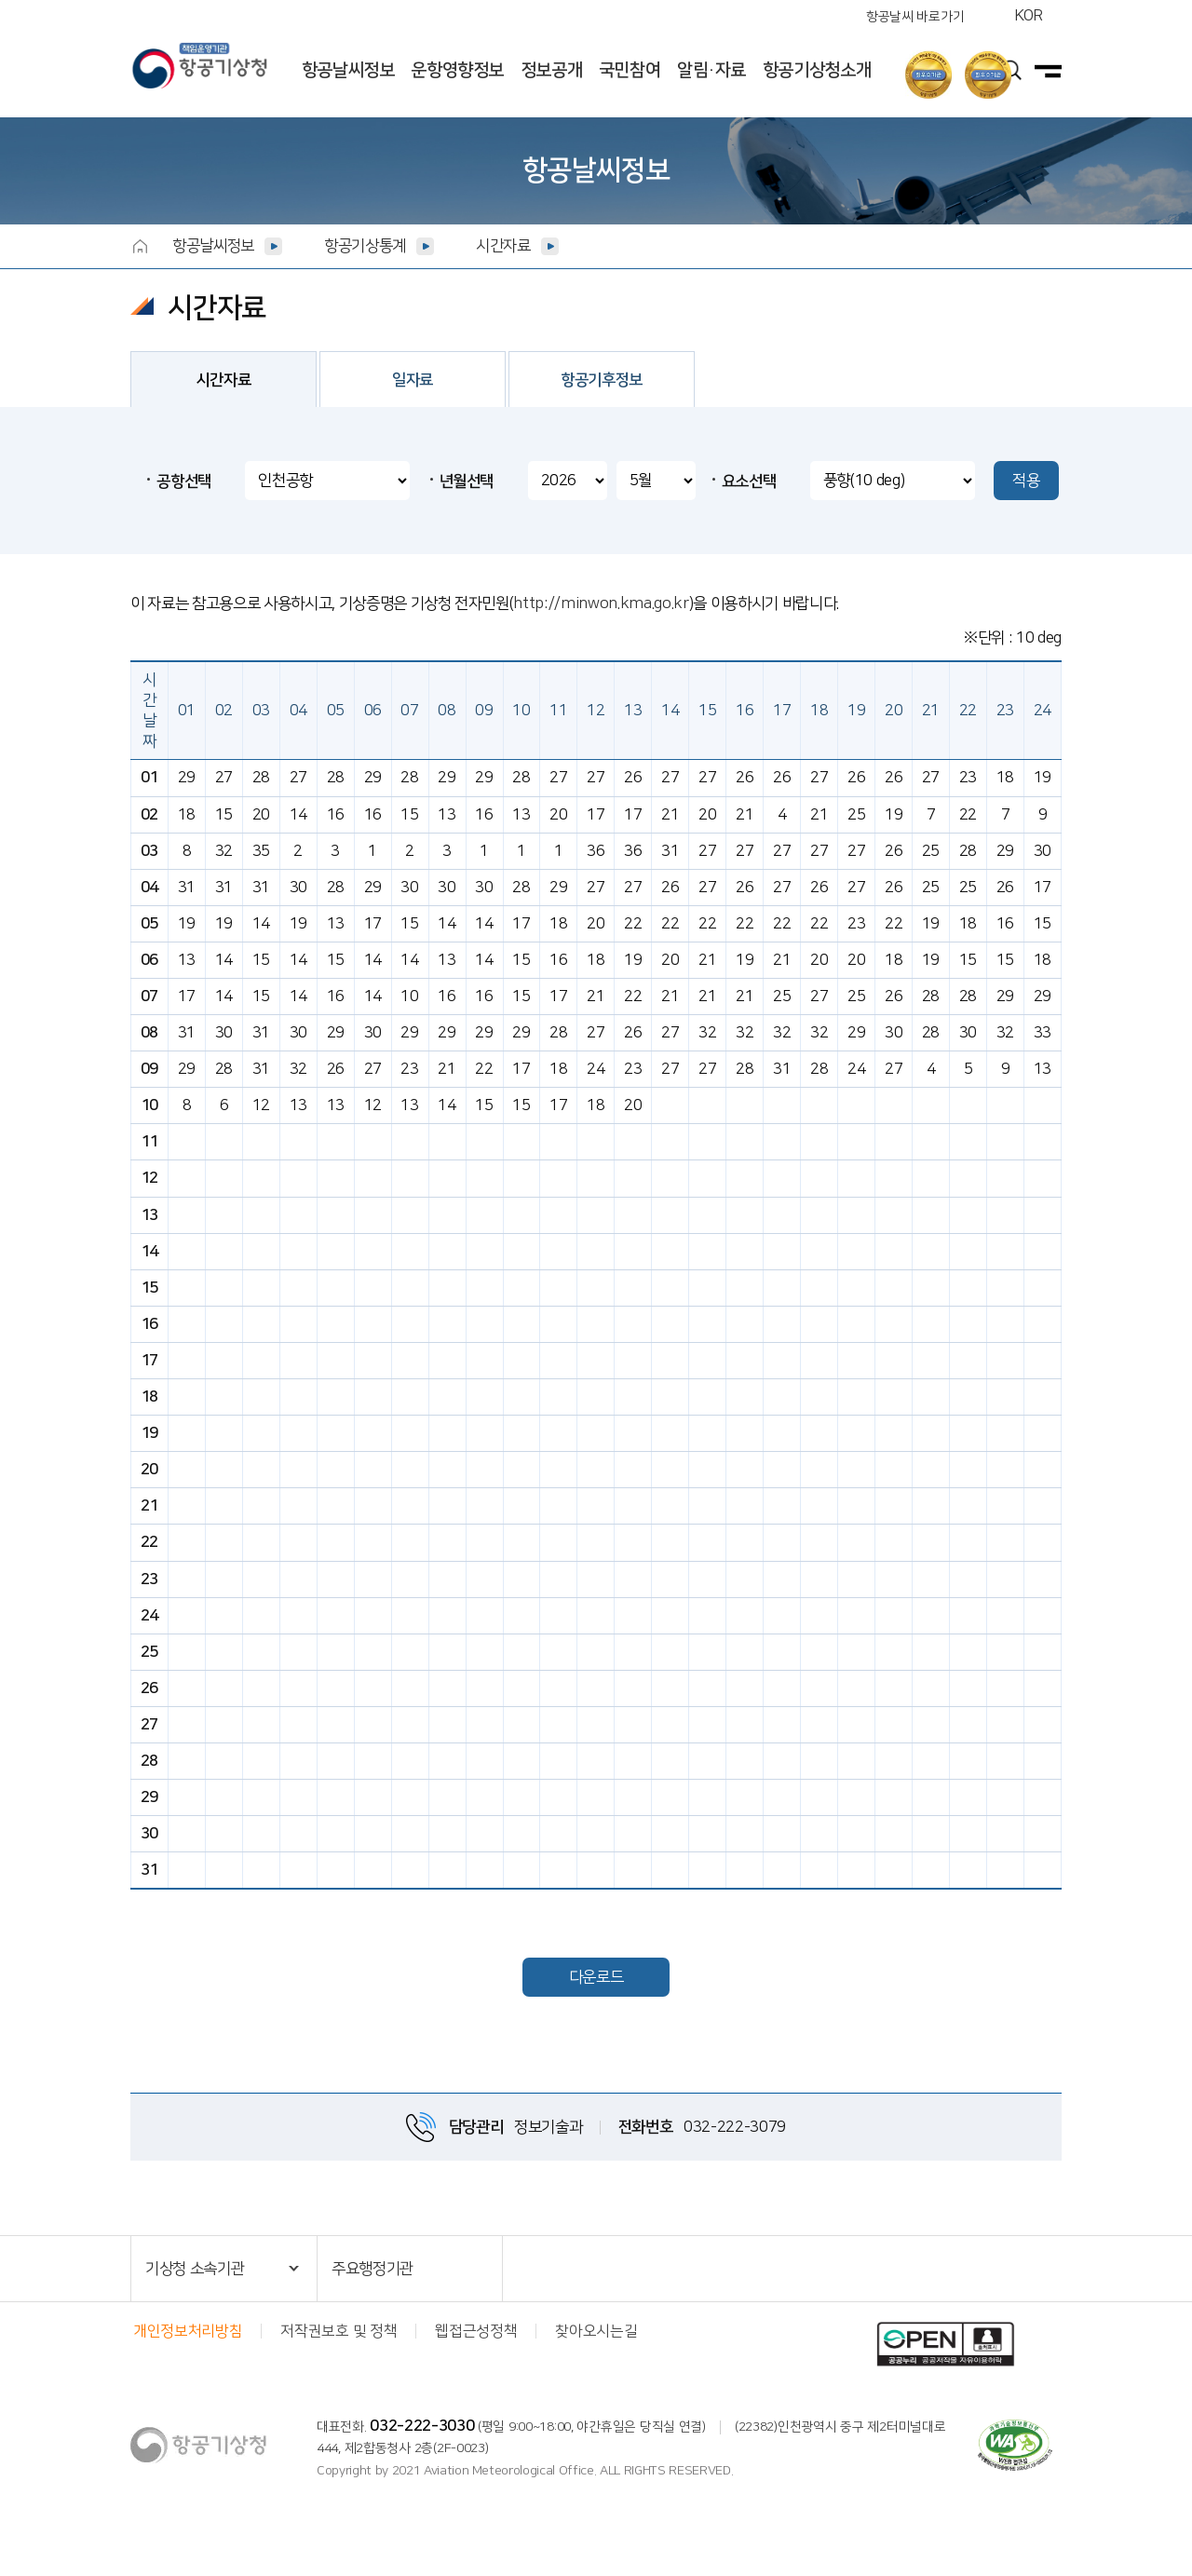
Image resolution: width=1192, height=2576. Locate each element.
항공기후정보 (602, 380)
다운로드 (596, 1977)
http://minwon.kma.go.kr (600, 603)
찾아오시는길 (596, 2331)
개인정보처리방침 (187, 2331)
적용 (1025, 480)
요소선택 (749, 481)
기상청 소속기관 (194, 2268)
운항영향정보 (457, 70)
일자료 (412, 380)
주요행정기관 (372, 2268)
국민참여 (629, 70)
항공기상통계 (365, 245)
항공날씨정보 (348, 70)
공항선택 (183, 481)
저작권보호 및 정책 (338, 2331)
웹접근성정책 (476, 2331)
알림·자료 (711, 70)
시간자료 (503, 245)
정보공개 (551, 70)
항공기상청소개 (817, 70)
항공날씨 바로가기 (915, 16)
